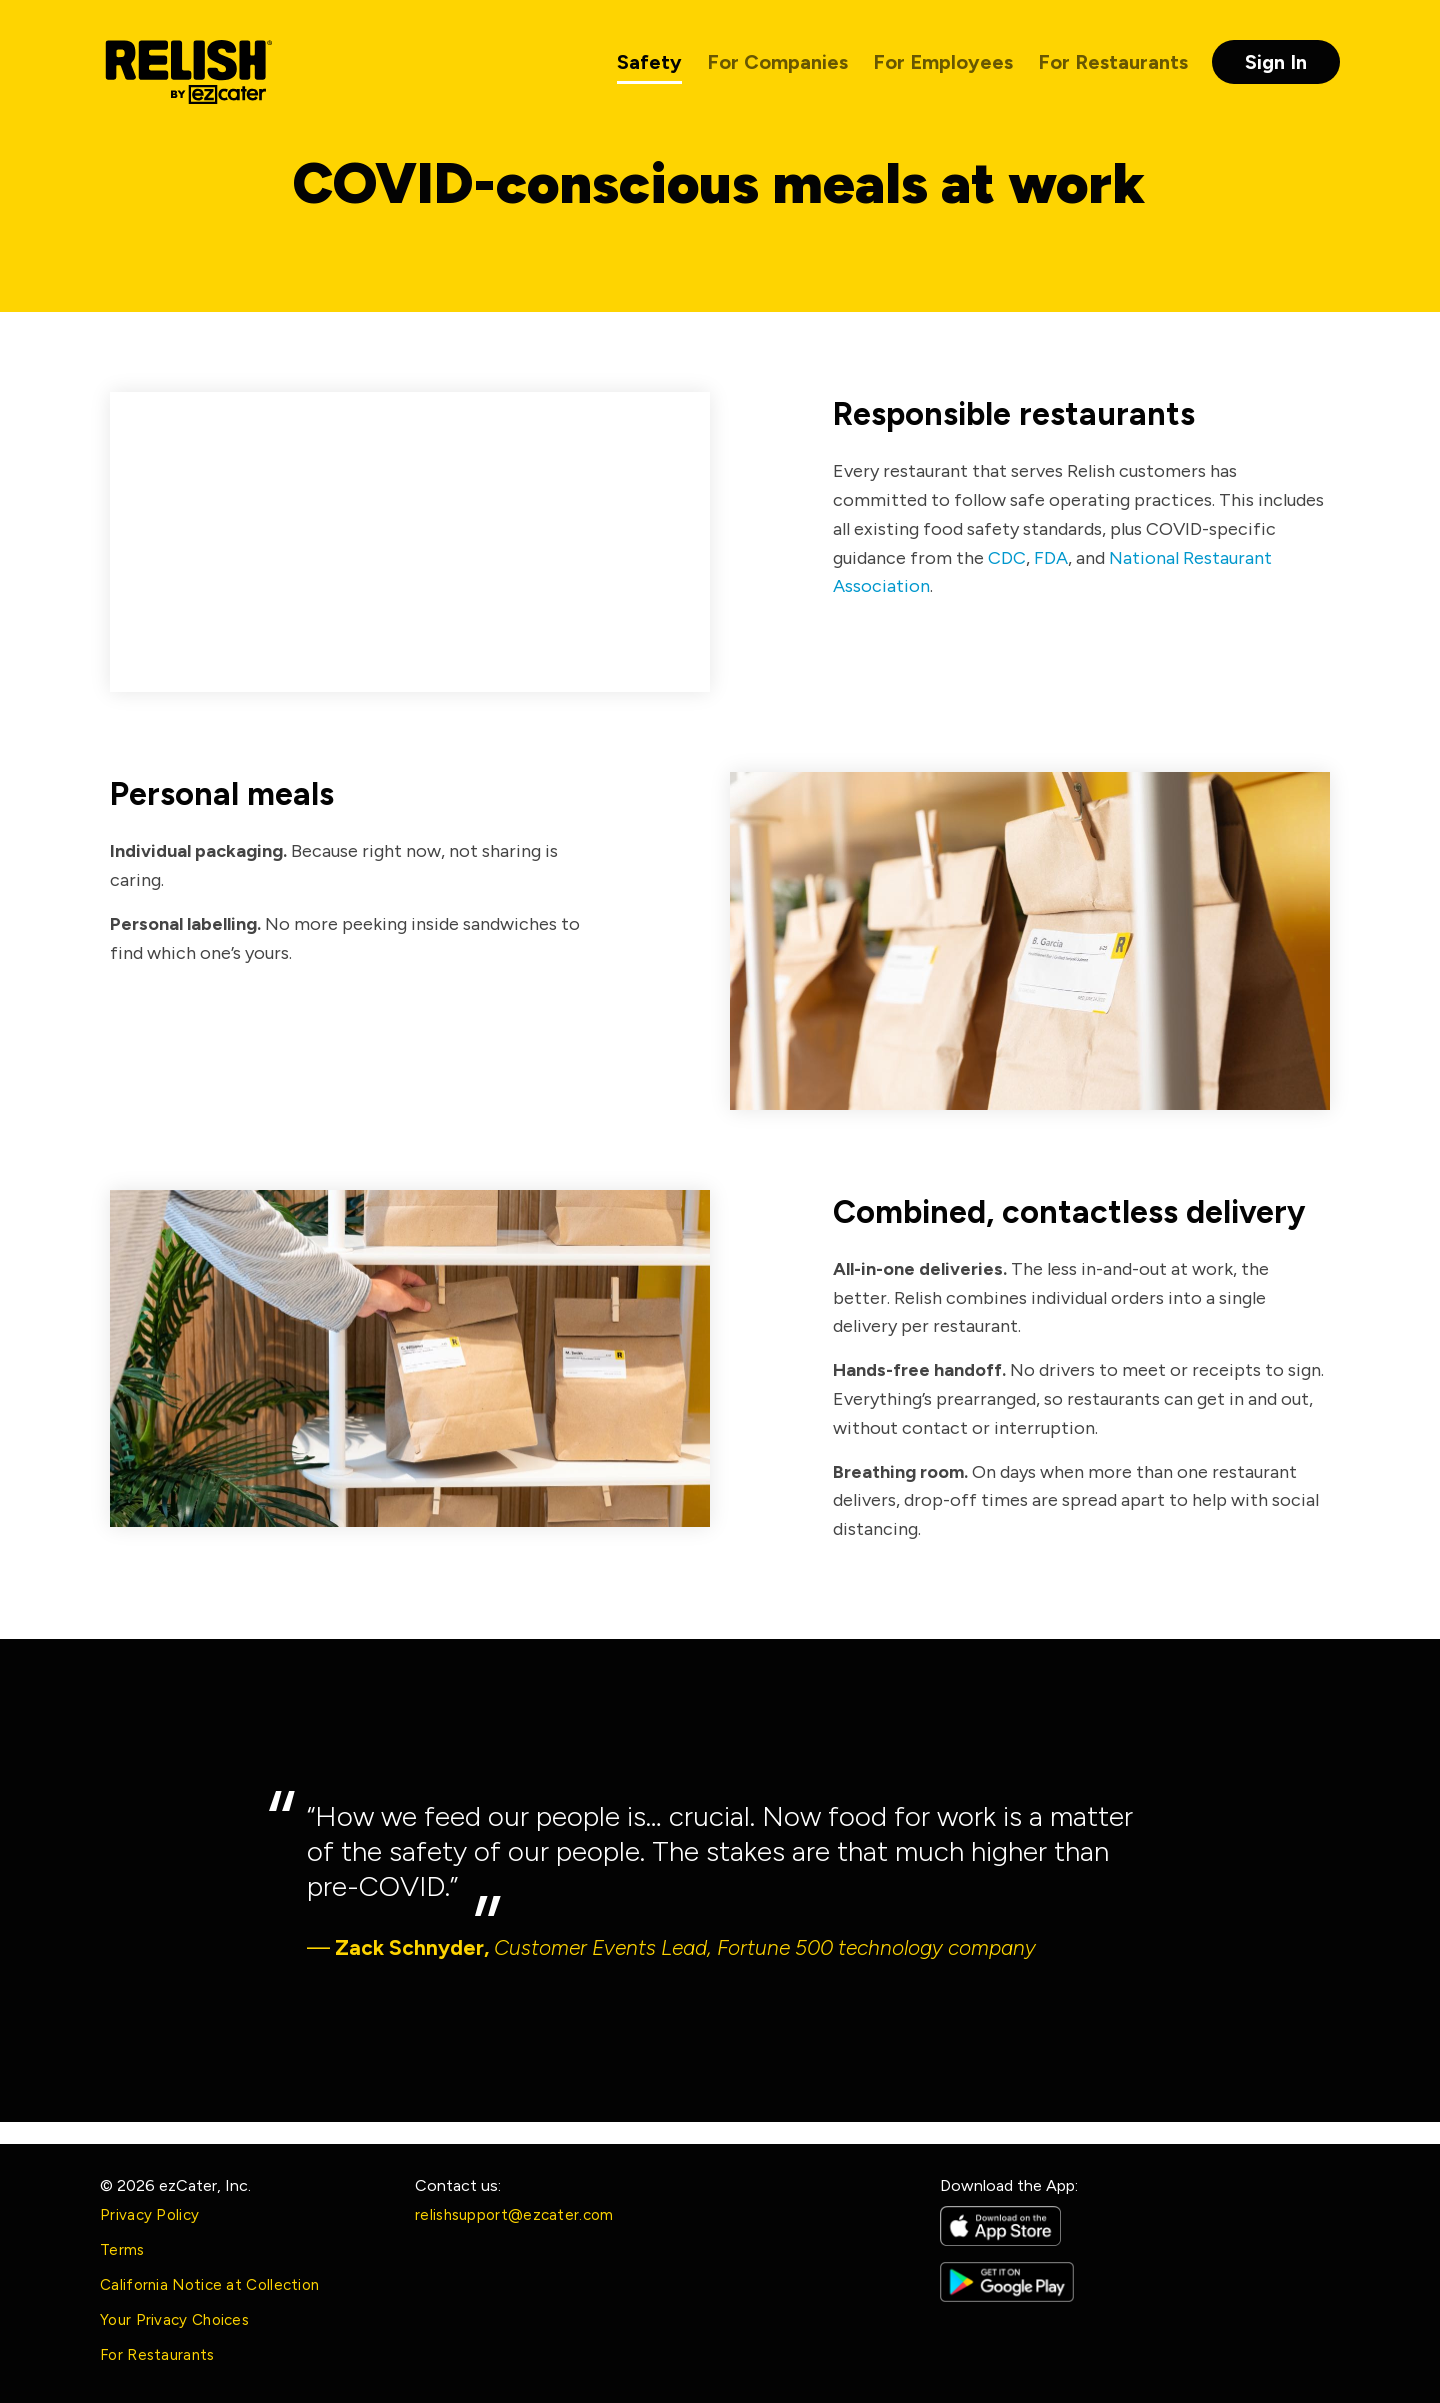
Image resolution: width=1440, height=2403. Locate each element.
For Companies (777, 62)
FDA (1051, 558)
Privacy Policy (149, 2215)
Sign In (1276, 62)
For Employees (943, 62)
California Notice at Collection (209, 2285)
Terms (122, 2250)
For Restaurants (1113, 62)
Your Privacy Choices (174, 2320)
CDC (1007, 558)
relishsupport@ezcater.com (514, 2215)
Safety (649, 62)
